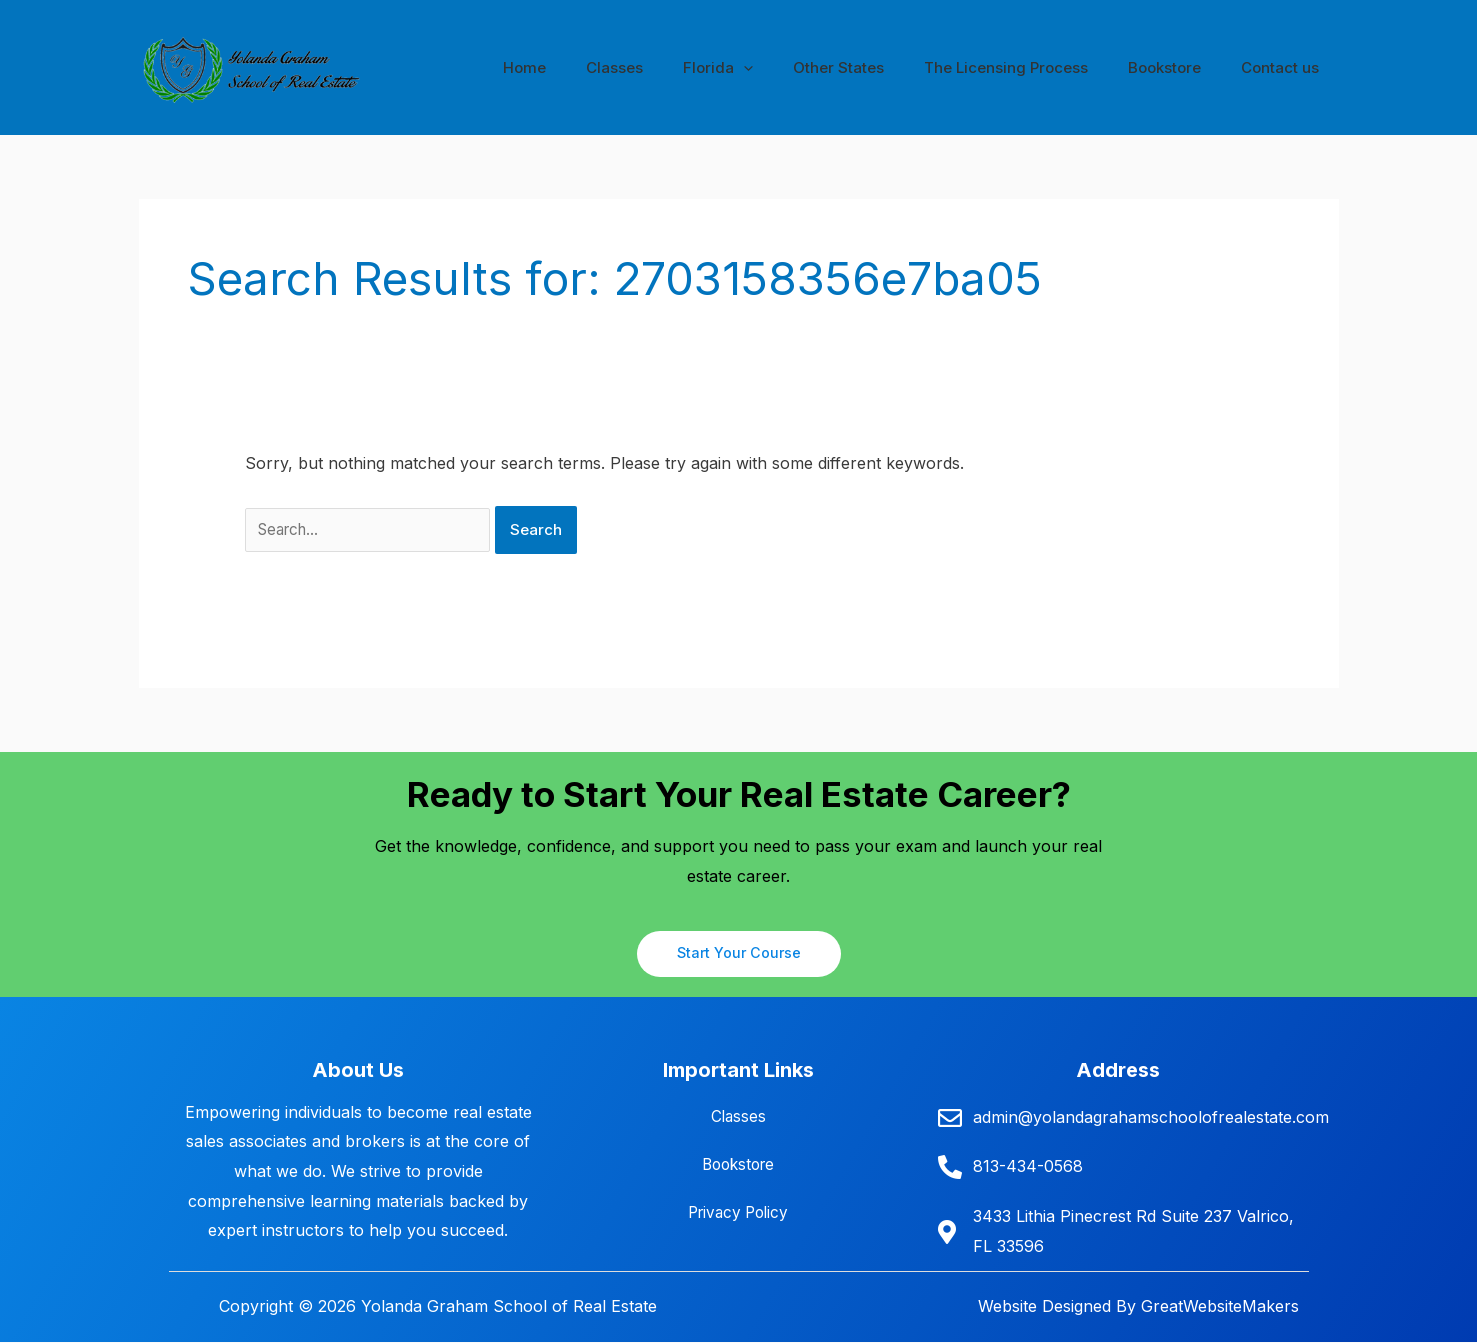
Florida (763, 68)
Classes (669, 67)
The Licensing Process (1031, 67)
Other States (873, 67)
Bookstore (1179, 67)
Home (589, 67)
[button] (788, 68)
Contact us (1285, 67)
